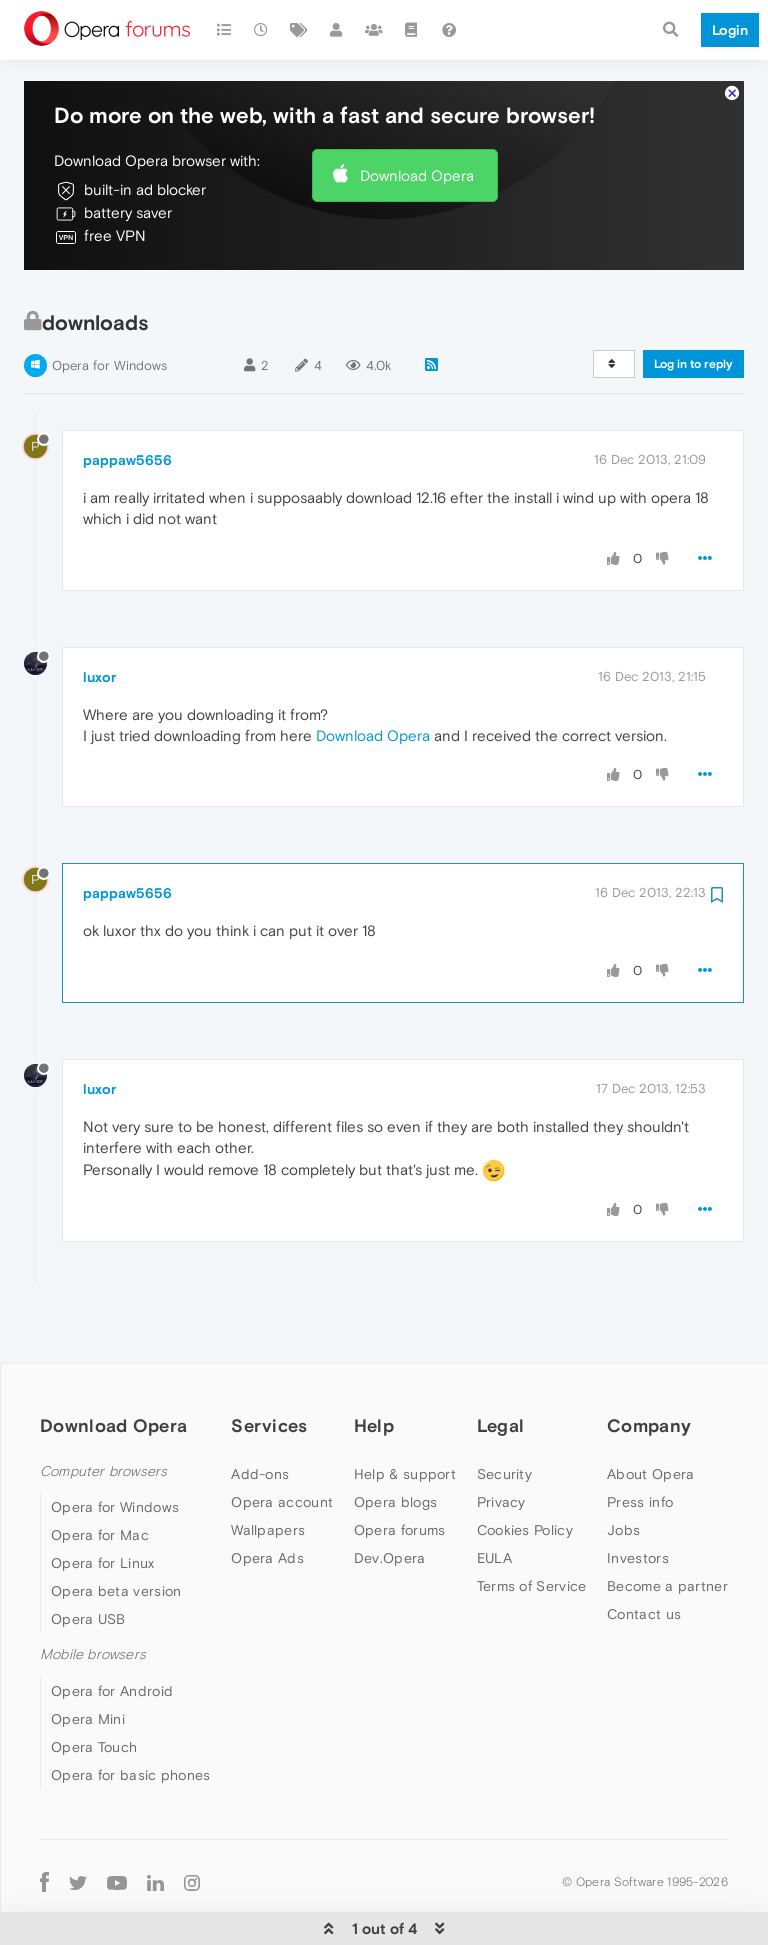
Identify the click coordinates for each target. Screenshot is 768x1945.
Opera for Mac (100, 1474)
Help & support (405, 1413)
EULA (494, 1497)
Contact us (644, 1553)
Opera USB (88, 1558)
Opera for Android (112, 1630)
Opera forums (400, 1469)
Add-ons (260, 1413)
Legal (501, 1364)
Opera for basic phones (131, 1714)
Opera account (282, 1441)
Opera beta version (116, 1530)
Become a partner (667, 1525)
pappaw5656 (127, 399)
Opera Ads (267, 1497)
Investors (638, 1497)
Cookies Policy (525, 1469)
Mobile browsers (93, 1593)
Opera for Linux (103, 1502)
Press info (640, 1441)
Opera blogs (395, 1441)
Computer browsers (103, 1410)
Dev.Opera (390, 1497)
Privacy (501, 1441)
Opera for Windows (109, 304)
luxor (99, 616)
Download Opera (417, 114)
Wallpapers (268, 1469)
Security (504, 1413)
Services (269, 1364)
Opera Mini (88, 1658)
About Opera (650, 1413)
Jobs (623, 1469)
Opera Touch (94, 1686)
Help (374, 1364)
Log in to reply (693, 303)
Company (649, 1364)
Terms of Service (532, 1525)
